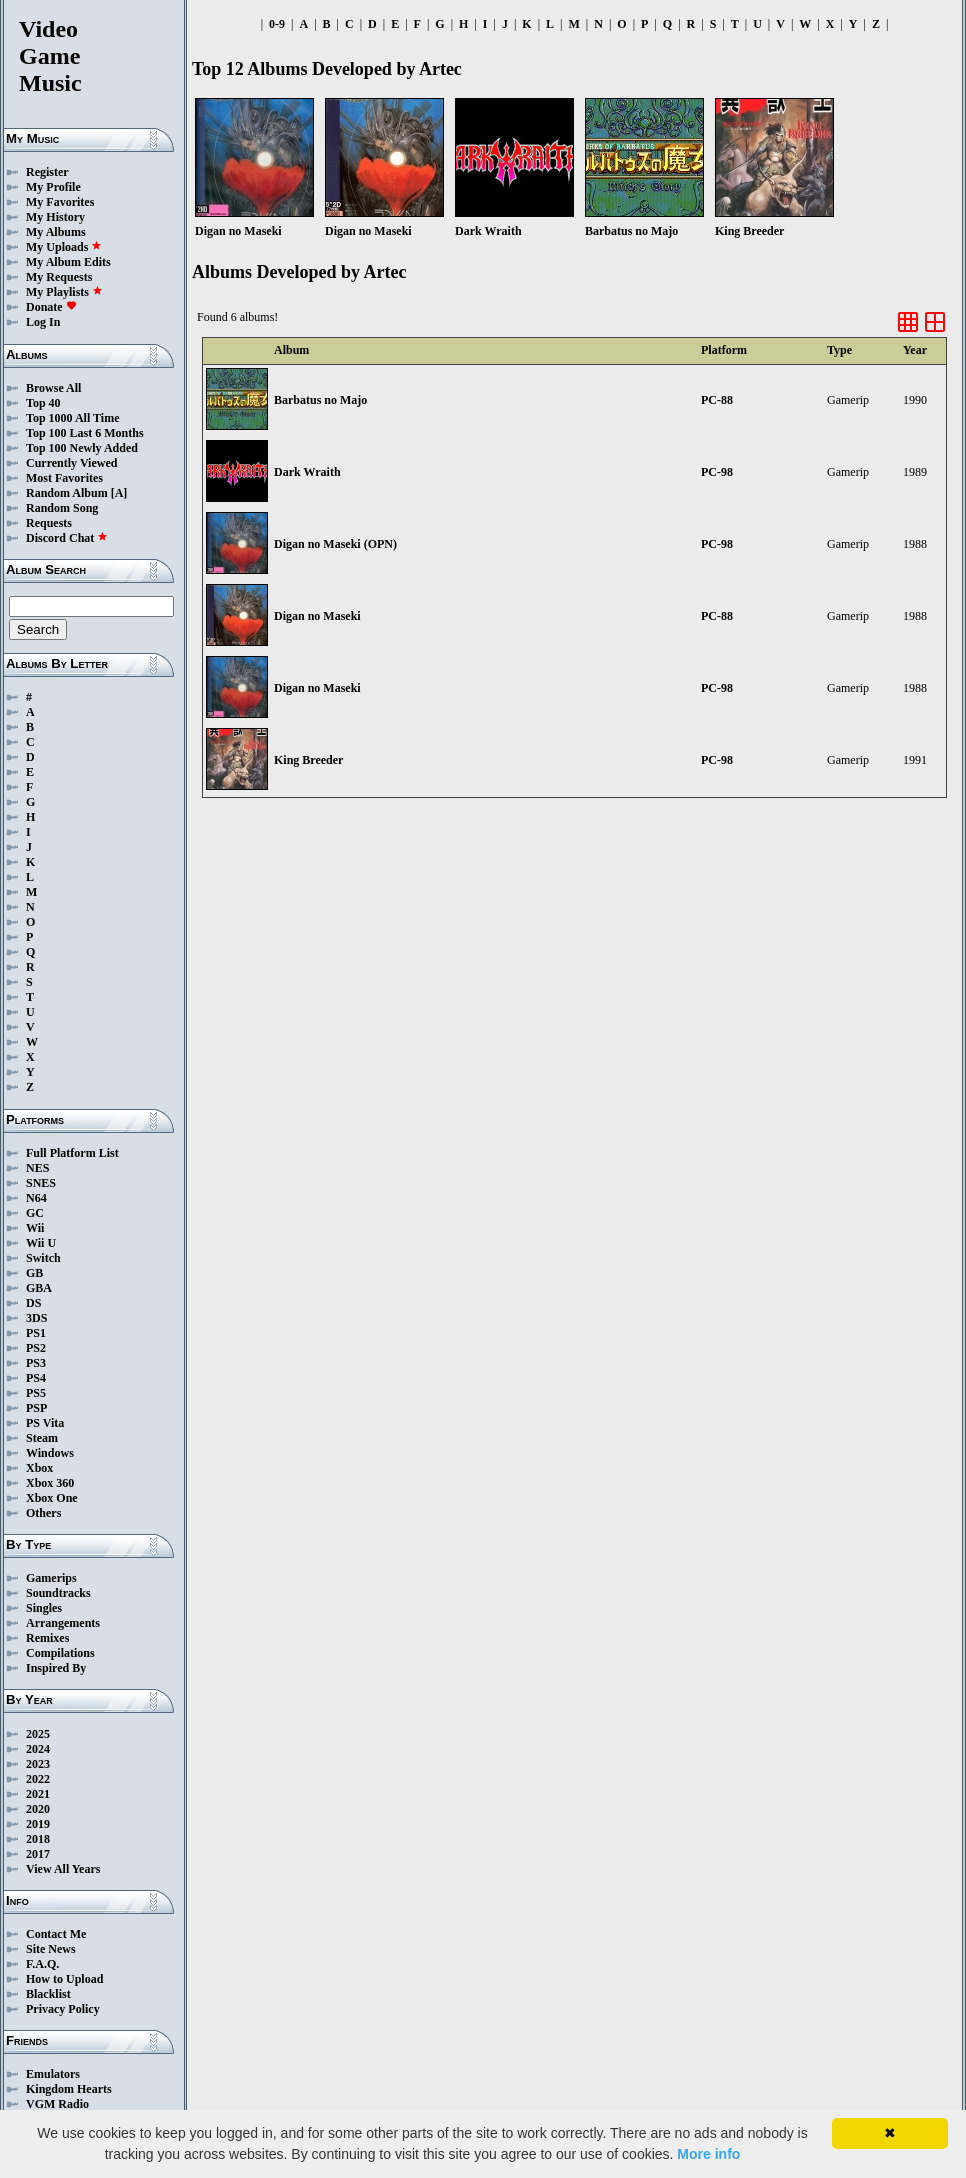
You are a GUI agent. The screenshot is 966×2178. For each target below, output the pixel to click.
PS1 (36, 1333)
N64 (36, 1198)
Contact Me (56, 1934)
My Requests (59, 277)
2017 (38, 1854)
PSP (36, 1408)
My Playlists (64, 292)
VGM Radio (57, 2104)
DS (33, 1303)
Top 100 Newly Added (82, 448)
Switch (43, 1258)
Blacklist (48, 1994)
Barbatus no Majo (320, 400)
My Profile (53, 187)
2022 (38, 1779)
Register (47, 172)
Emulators (53, 2074)
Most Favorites (64, 478)
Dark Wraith (307, 472)
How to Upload (64, 1979)
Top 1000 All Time (72, 418)
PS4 (36, 1378)
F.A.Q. (42, 1964)
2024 (38, 1749)
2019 (38, 1824)
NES (37, 1168)
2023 (38, 1764)
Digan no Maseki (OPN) (335, 544)
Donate (51, 307)
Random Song (62, 508)
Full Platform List (72, 1153)
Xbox (39, 1468)
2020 (38, 1809)
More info (708, 2154)
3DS (36, 1318)
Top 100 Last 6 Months (85, 433)
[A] (119, 493)
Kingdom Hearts (69, 2089)
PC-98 (717, 472)
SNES (41, 1183)
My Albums (56, 232)
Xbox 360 (50, 1483)
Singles (44, 1608)
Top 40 (43, 403)
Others (43, 1513)
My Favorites (60, 202)
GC (35, 1213)
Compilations (60, 1653)
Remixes (47, 1638)
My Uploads (64, 247)
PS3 (36, 1363)
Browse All (53, 388)
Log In (43, 322)
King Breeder (308, 760)
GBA (39, 1288)
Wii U (41, 1243)
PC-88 (717, 400)
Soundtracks (58, 1593)
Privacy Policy (63, 2009)
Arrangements (63, 1623)
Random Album (67, 493)
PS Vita (45, 1423)
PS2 (36, 1348)
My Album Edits (68, 262)
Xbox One (52, 1498)
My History (55, 217)
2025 (38, 1734)
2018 (38, 1839)
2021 (38, 1794)
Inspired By (56, 1668)
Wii (35, 1228)
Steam (42, 1438)
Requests (49, 523)
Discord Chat (67, 538)
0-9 (277, 24)
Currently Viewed (71, 463)
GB (34, 1273)
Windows (50, 1453)
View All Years (63, 1869)
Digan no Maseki (317, 616)
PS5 (36, 1393)
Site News (51, 1949)
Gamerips (51, 1578)
